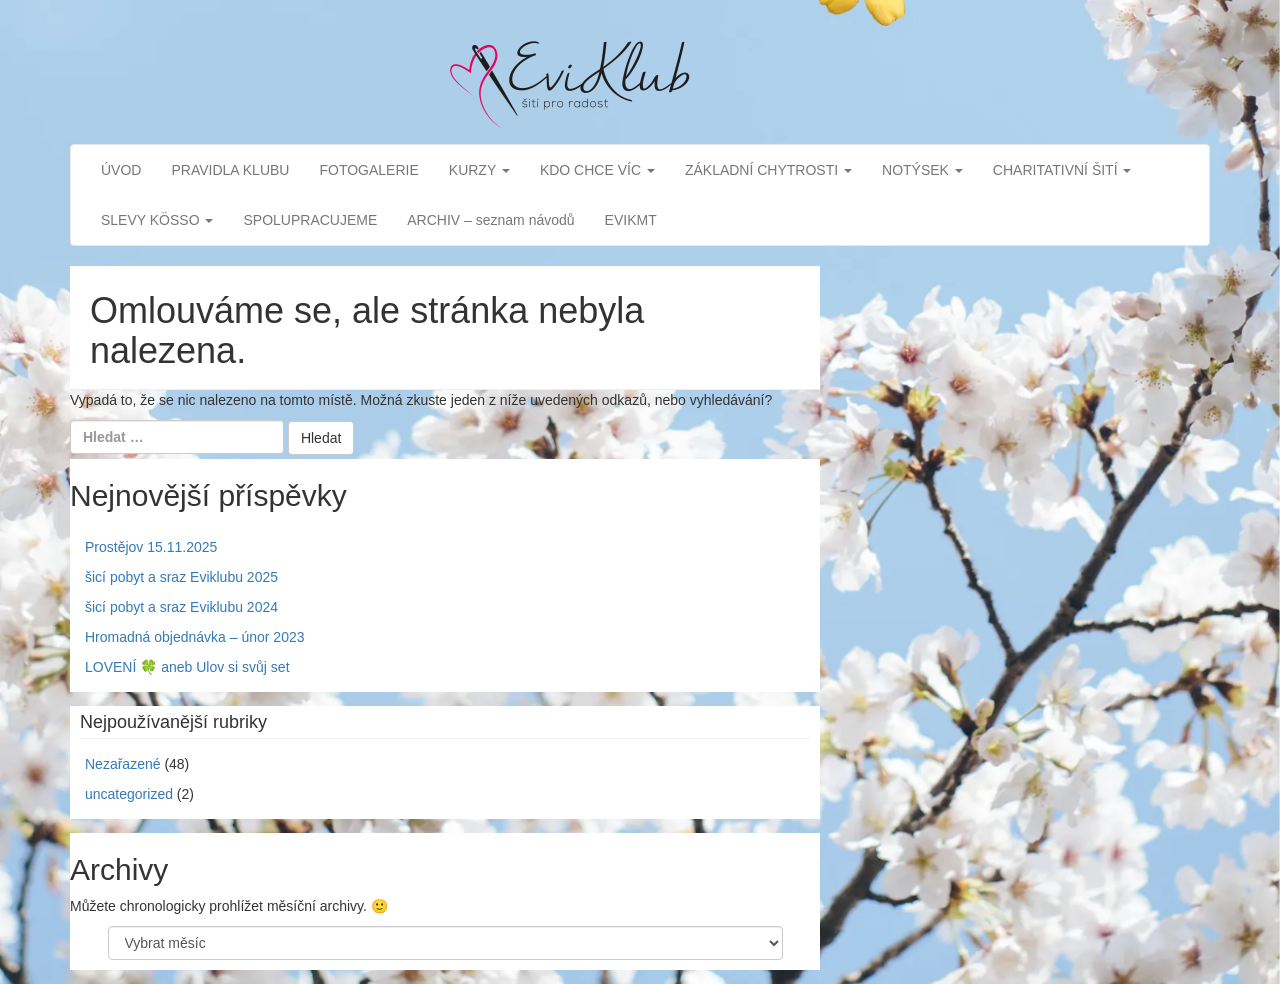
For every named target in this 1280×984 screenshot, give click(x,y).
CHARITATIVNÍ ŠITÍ (1062, 170)
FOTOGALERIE (368, 170)
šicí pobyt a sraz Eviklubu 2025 (181, 577)
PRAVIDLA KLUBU (230, 170)
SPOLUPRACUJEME (310, 220)
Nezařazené (123, 764)
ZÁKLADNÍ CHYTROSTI (768, 170)
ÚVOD (121, 170)
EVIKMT (631, 220)
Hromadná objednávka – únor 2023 (195, 637)
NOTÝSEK (922, 170)
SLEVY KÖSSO (157, 220)
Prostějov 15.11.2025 (151, 547)
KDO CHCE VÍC (597, 170)
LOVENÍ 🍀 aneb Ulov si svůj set (187, 667)
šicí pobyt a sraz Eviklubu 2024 (181, 607)
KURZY (479, 170)
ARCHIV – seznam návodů (490, 220)
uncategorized (129, 794)
